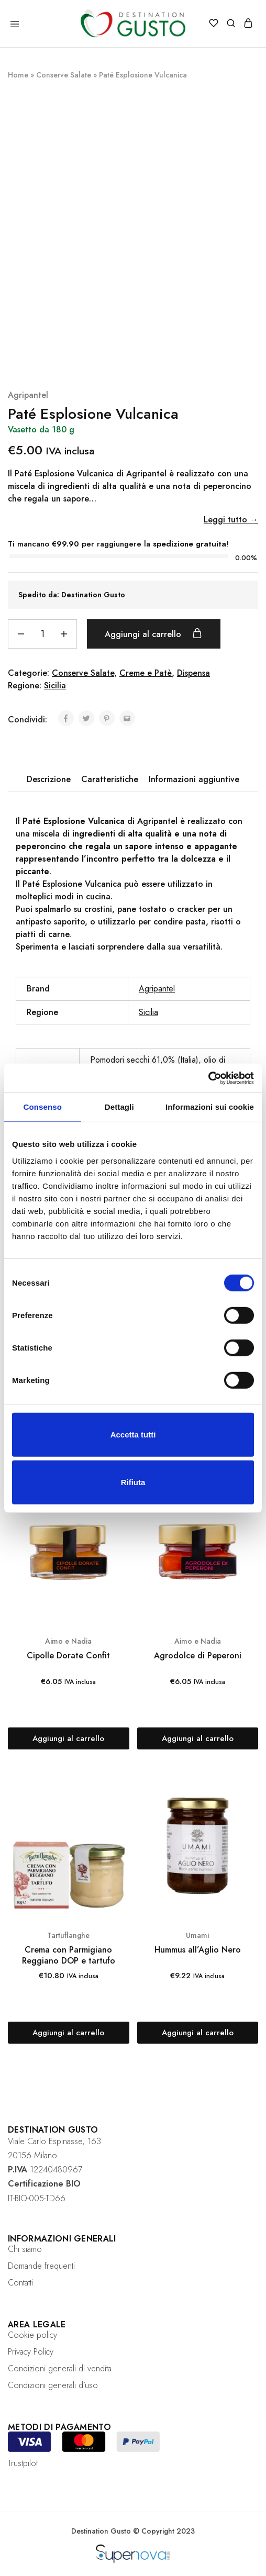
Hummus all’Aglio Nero (197, 1949)
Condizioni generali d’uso (53, 2385)
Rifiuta (133, 1482)
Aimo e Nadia (68, 1641)
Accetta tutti (133, 1434)
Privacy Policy (30, 2352)
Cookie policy (32, 2335)
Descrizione (49, 779)
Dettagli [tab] (119, 1106)
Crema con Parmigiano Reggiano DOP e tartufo (68, 1955)
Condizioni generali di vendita (60, 2368)
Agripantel (28, 395)
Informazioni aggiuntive (194, 779)
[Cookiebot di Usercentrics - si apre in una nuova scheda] (208, 1078)
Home (18, 75)
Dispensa (193, 673)
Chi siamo (25, 2249)
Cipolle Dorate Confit (68, 1655)
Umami (197, 1935)
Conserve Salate (63, 75)
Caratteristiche (109, 779)
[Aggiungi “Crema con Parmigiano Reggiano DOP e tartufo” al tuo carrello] (68, 2033)
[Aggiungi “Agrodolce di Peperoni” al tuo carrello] (198, 1738)
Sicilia (55, 685)
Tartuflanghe (68, 1935)
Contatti (20, 2283)
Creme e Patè (145, 673)
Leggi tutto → (231, 520)
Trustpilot (23, 2463)
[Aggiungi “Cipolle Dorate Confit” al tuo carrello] (68, 1738)
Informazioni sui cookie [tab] (209, 1106)
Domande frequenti (41, 2266)
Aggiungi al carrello (155, 634)
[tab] (48, 779)
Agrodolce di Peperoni (197, 1655)
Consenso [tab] (43, 1106)
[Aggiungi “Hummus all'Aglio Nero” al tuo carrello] (198, 2033)
